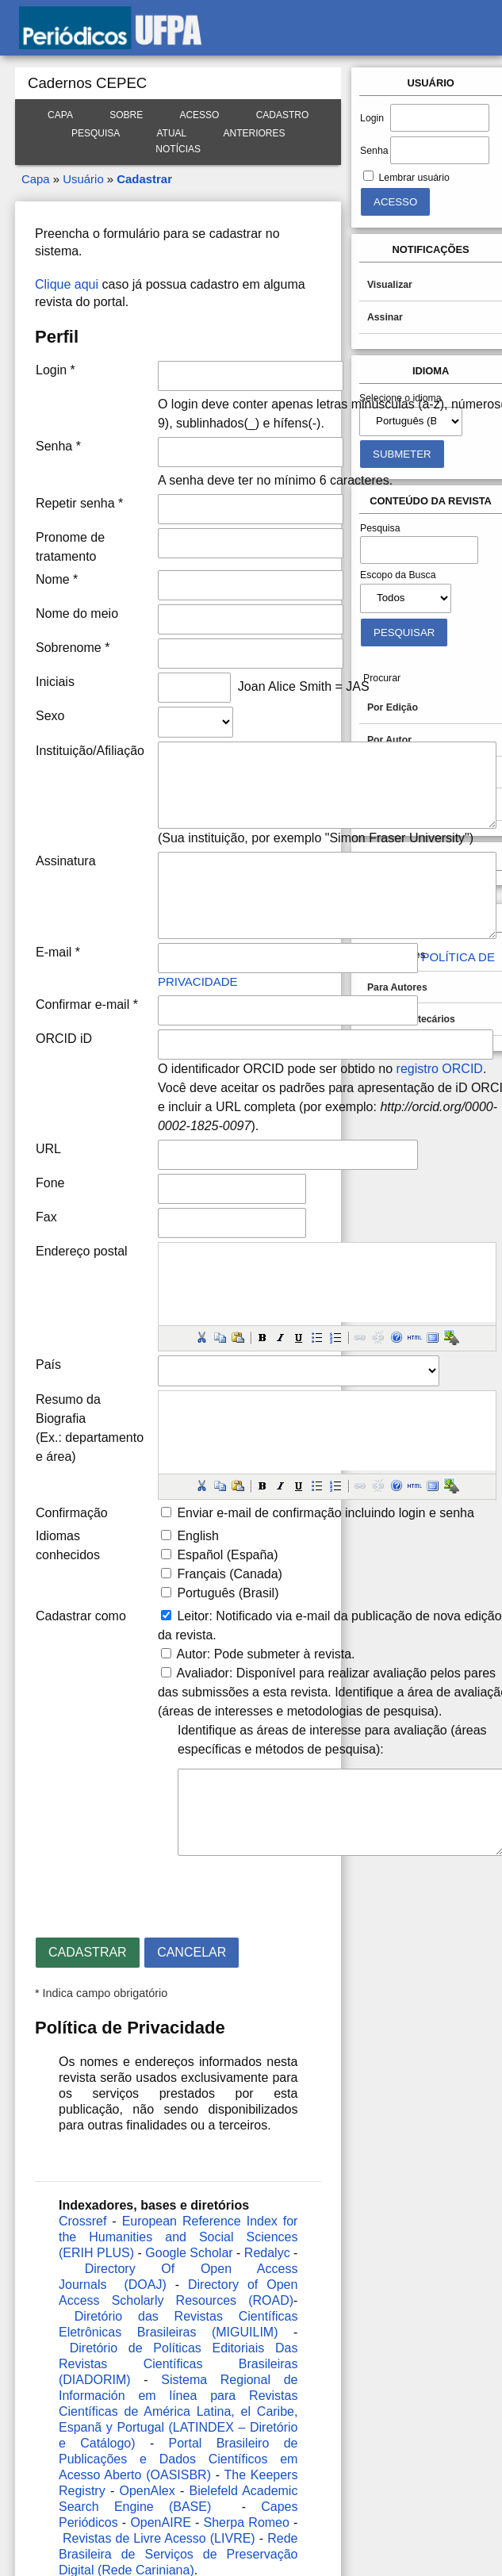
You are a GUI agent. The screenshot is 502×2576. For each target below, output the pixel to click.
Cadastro (282, 115)
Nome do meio (77, 613)
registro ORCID (440, 1068)
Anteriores (254, 133)
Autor (192, 1654)
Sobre (126, 115)
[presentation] (155, 1890)
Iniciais (55, 681)
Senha (374, 150)
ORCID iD (64, 1038)
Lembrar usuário (414, 177)
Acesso (199, 115)
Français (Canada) (229, 1574)
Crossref (82, 2221)
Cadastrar (144, 179)
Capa (60, 115)
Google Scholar (188, 2253)
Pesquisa (95, 133)
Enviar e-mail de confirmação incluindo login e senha (325, 1513)
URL (48, 1149)
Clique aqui (66, 284)
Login (372, 118)
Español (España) (227, 1555)
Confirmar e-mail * (87, 1004)
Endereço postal (82, 1251)
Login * (55, 370)
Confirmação (72, 1513)
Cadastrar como (81, 1616)
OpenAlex (146, 2490)
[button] (201, 1337)
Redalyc (267, 2253)
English (197, 1536)
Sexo (50, 716)
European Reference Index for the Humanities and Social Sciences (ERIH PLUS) (178, 2237)
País (48, 1364)
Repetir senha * (79, 503)
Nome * (57, 579)
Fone (50, 1183)
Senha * (58, 446)
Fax (46, 1217)
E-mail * (58, 952)
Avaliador (203, 1673)
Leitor (193, 1616)
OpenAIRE (160, 2522)
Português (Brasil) (227, 1593)
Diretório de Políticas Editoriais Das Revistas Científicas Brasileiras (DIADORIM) (178, 2363)
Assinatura (66, 861)
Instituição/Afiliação (90, 750)
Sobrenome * (72, 647)
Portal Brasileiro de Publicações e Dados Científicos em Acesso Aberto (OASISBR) (178, 2459)
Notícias (178, 149)
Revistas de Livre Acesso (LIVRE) (159, 2538)
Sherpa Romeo (246, 2522)
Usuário (83, 179)
